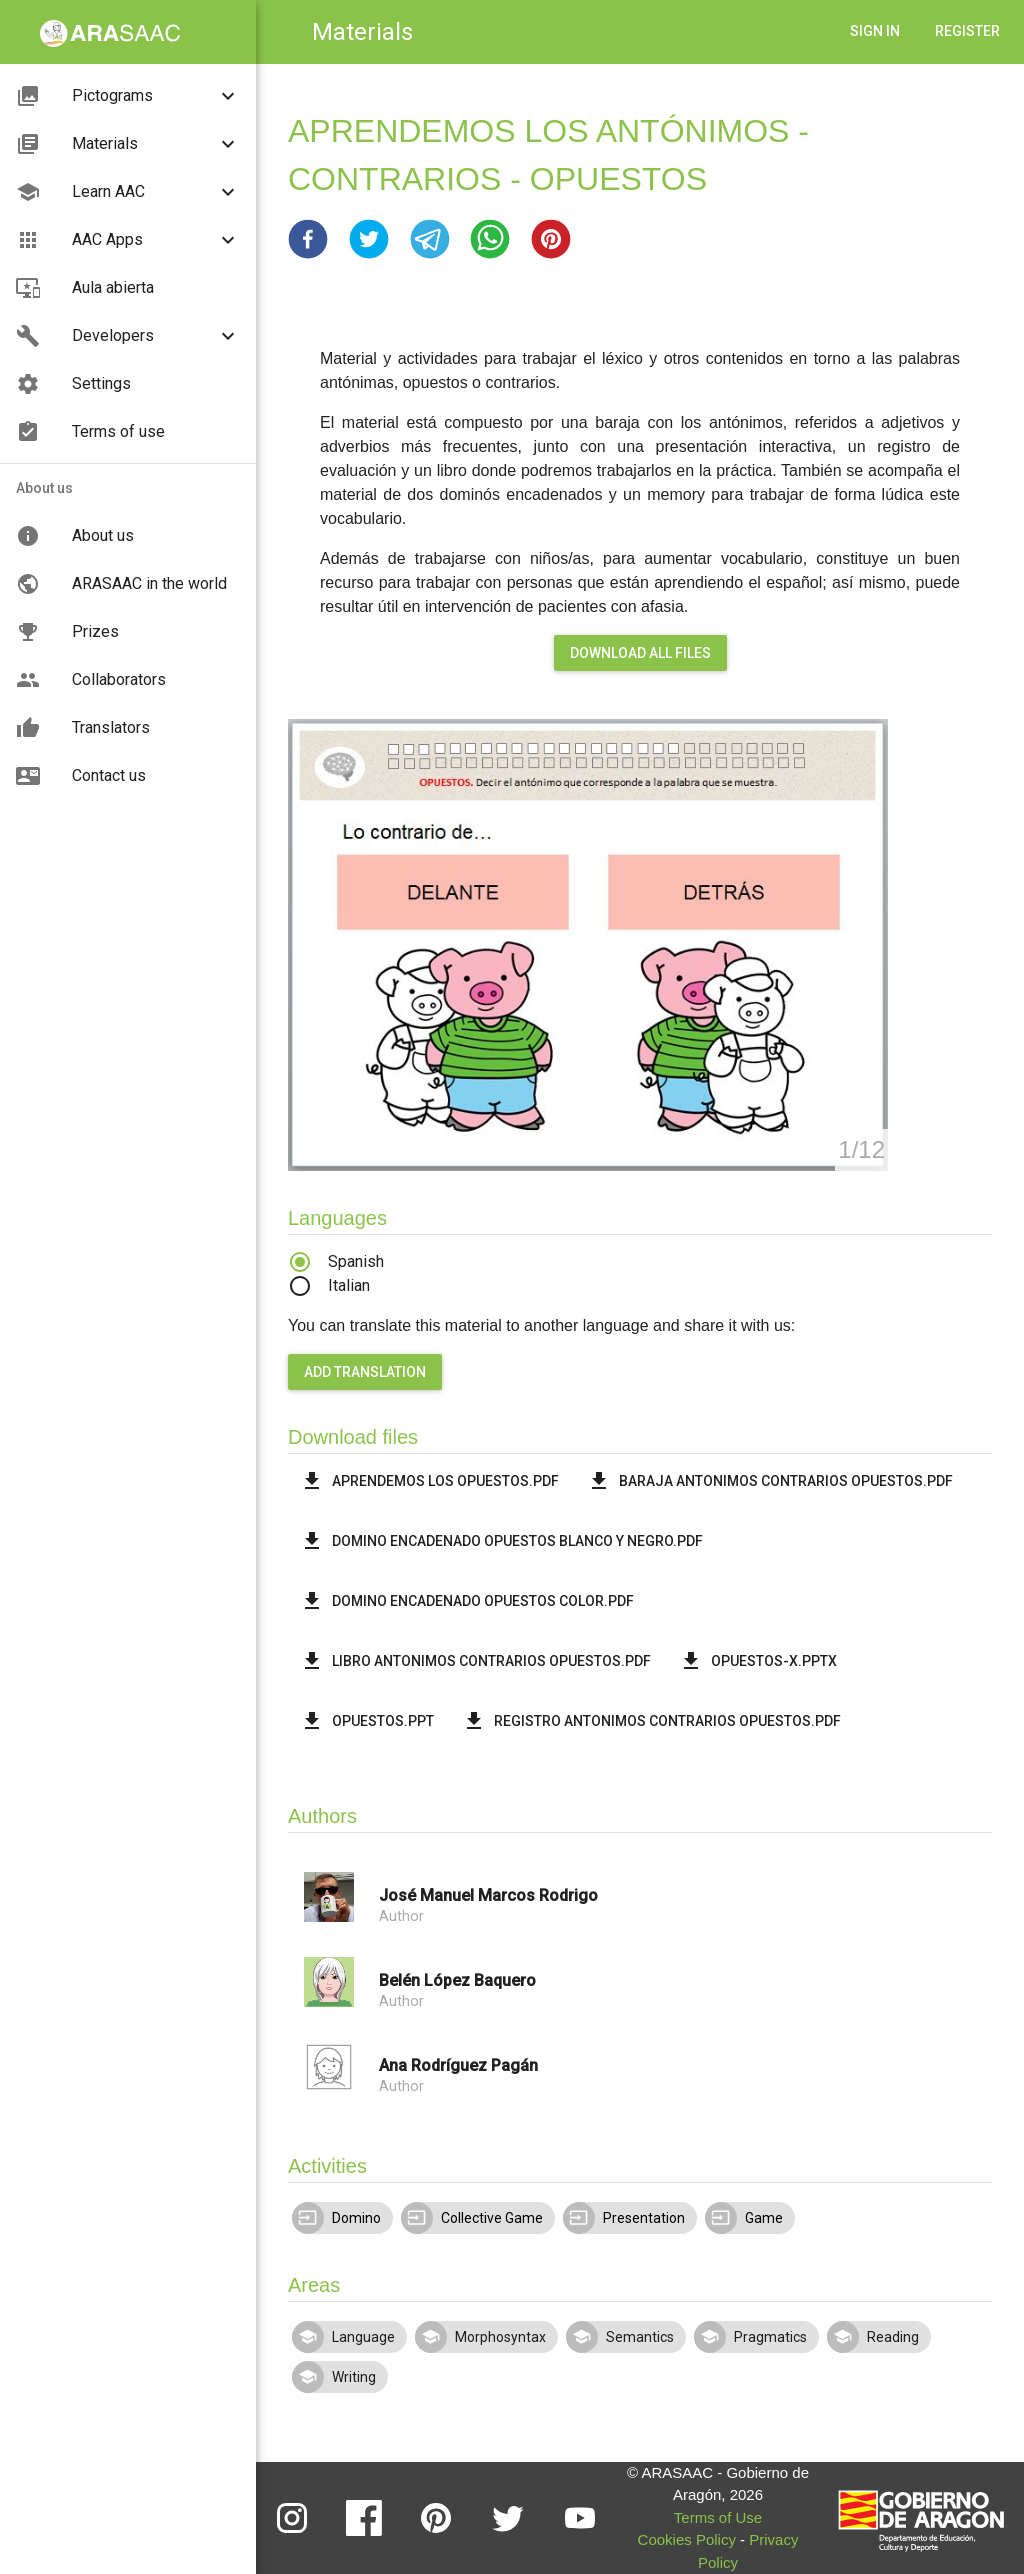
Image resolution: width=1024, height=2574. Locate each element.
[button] (308, 239)
